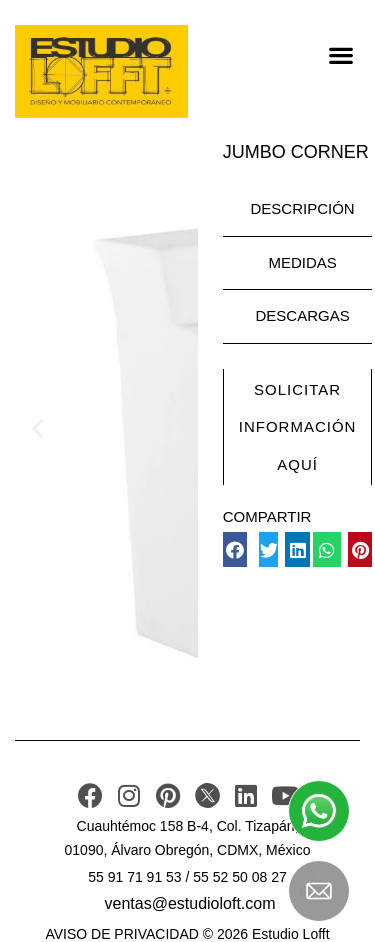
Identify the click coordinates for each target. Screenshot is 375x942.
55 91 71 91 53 (134, 877)
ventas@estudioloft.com (190, 903)
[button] (340, 54)
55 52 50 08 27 (239, 877)
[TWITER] (207, 795)
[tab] (298, 210)
